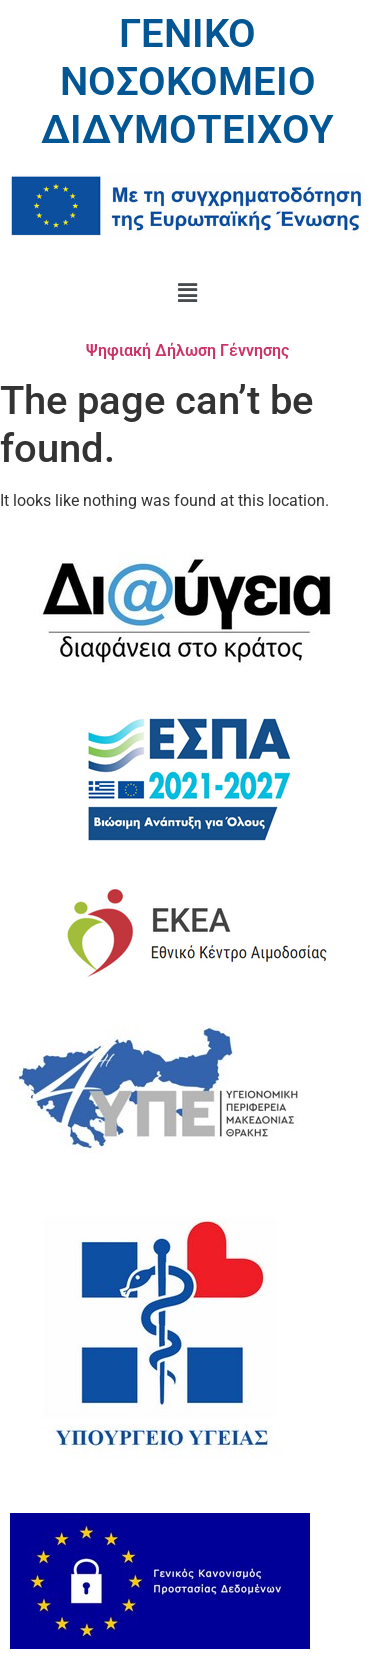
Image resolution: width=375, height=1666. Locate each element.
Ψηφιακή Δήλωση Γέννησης (187, 350)
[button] (187, 293)
